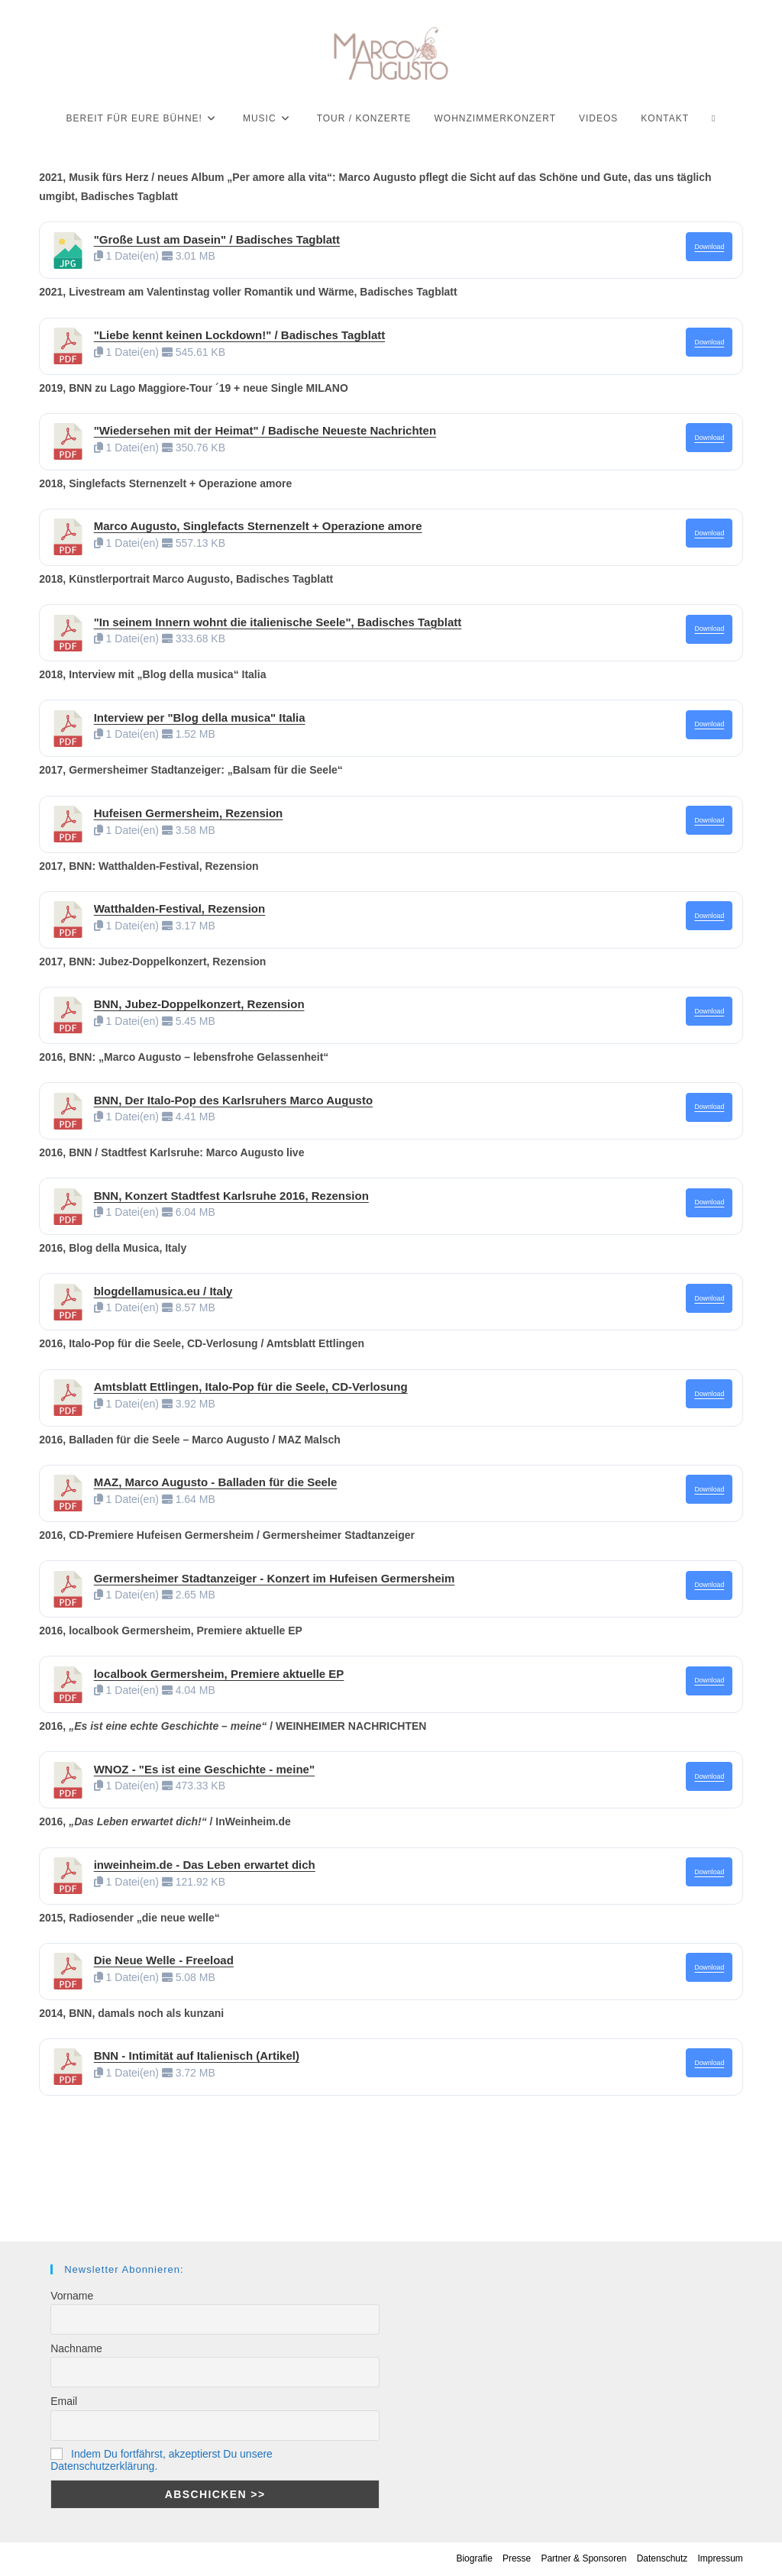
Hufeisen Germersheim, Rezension (188, 812)
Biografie (474, 2558)
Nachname (76, 2348)
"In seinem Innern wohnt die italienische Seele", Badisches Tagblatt (278, 622)
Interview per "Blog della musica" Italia (199, 717)
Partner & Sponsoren (583, 2558)
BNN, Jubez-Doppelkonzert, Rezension (199, 1003)
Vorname (71, 2296)
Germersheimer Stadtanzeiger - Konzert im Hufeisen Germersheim (274, 1578)
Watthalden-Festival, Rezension (179, 908)
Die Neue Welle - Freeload (164, 1960)
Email (63, 2401)
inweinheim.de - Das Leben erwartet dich (204, 1864)
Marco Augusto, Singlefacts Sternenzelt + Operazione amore (258, 525)
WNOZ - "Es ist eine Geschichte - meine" (204, 1769)
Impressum (719, 2558)
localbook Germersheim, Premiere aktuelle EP (219, 1673)
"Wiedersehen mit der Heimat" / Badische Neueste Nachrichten (265, 430)
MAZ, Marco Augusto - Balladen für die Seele (216, 1481)
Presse (516, 2558)
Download (709, 246)
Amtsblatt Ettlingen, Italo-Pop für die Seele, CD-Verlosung (251, 1386)
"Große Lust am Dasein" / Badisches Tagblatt (217, 239)
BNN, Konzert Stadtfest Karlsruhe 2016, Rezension (231, 1195)
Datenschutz (662, 2558)
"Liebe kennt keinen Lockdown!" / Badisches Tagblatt (240, 334)
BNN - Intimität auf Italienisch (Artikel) (196, 2055)
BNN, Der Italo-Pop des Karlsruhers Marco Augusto (233, 1100)
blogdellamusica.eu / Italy (163, 1291)
